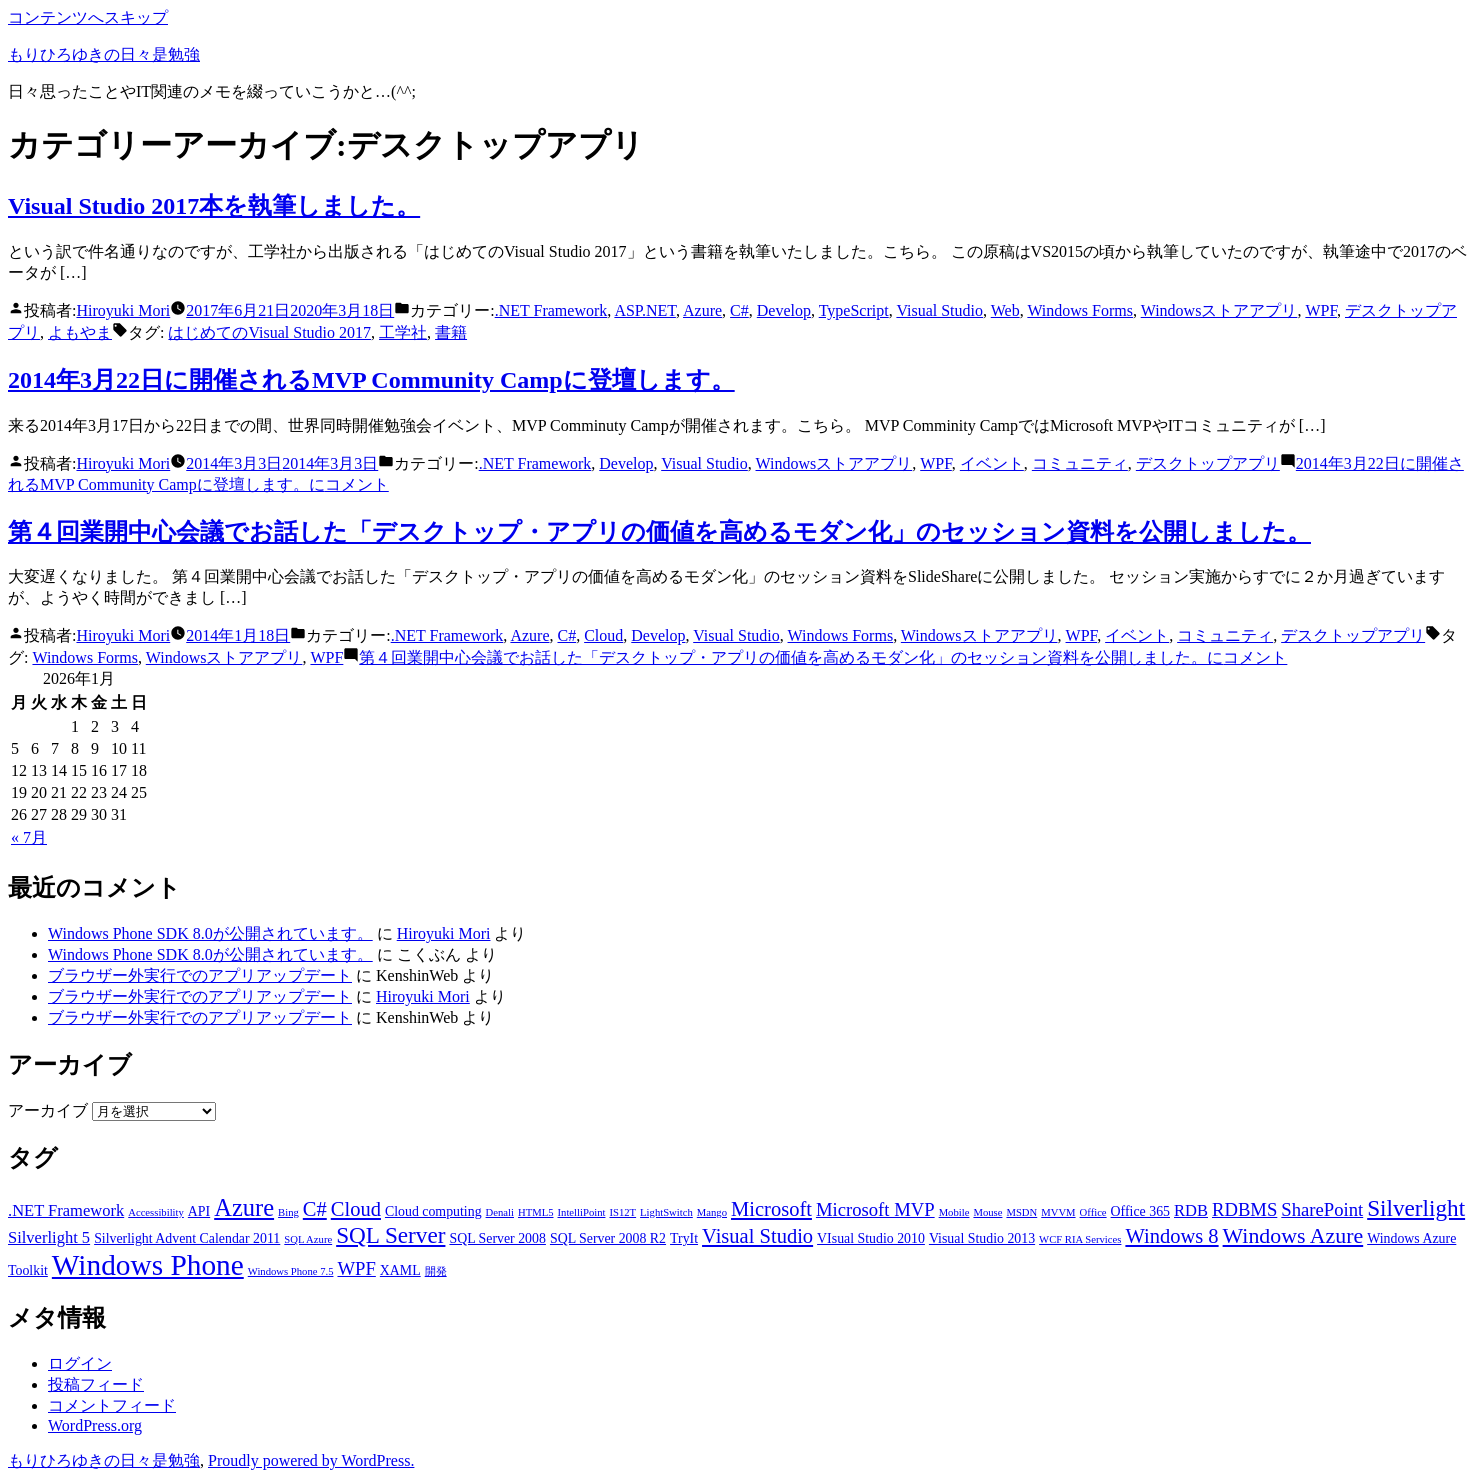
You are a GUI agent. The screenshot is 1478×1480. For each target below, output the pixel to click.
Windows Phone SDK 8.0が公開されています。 (210, 933)
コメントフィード (112, 1405)
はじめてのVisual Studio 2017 (269, 332)
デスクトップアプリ (1208, 463)
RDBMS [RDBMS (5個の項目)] (1244, 1209)
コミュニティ (1080, 463)
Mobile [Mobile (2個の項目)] (954, 1212)
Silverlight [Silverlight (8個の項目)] (1416, 1208)
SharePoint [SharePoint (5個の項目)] (1322, 1209)
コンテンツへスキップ (88, 17)
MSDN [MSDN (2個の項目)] (1021, 1212)
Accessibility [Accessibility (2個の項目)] (156, 1212)
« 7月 (29, 837)
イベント (992, 463)
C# (739, 310)
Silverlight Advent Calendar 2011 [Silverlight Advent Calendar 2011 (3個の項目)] (187, 1238)
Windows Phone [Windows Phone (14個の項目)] (148, 1265)
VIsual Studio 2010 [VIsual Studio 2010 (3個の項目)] (871, 1238)
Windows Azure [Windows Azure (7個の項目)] (1293, 1236)
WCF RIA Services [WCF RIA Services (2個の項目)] (1080, 1239)
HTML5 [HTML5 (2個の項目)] (536, 1212)
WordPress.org (95, 1425)
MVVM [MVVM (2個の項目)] (1058, 1212)
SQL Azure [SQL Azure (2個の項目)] (308, 1239)
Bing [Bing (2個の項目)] (288, 1212)
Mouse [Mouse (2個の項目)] (987, 1212)
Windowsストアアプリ (1219, 310)
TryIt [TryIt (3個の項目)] (684, 1238)
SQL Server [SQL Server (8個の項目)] (390, 1235)
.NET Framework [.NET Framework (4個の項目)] (66, 1210)
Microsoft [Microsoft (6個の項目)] (771, 1209)
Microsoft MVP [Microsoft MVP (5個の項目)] (875, 1209)
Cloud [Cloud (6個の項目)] (356, 1209)
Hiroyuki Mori (123, 310)
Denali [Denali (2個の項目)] (500, 1212)
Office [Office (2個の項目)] (1093, 1212)
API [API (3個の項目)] (199, 1211)
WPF (1321, 310)
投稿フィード (96, 1384)
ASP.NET (645, 310)
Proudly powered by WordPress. (311, 1460)
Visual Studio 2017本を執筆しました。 (214, 206)
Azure (702, 310)
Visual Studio (939, 310)
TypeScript (854, 310)
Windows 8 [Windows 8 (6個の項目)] (1171, 1236)
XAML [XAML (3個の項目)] (400, 1270)
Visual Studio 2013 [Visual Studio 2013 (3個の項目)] (982, 1238)
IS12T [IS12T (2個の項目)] (622, 1212)
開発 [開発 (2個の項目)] (436, 1271)
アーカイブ (48, 1110)
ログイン (80, 1363)
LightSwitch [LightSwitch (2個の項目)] (666, 1212)
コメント (823, 657)
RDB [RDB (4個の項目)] (1191, 1210)
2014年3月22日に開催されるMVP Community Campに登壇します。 (371, 380)
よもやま (80, 332)
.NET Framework (551, 310)
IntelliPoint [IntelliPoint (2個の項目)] (582, 1212)
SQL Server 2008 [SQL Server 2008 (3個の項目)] (497, 1238)
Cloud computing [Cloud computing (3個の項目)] (433, 1211)
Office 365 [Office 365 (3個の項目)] (1140, 1211)
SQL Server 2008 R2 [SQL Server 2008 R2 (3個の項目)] (608, 1238)
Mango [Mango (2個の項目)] (712, 1212)
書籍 (451, 332)
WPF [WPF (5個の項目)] (356, 1268)
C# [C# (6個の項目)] (315, 1209)
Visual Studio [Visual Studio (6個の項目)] (757, 1236)
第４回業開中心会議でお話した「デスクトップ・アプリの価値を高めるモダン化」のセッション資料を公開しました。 (659, 532)
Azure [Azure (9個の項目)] (244, 1207)
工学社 (403, 332)
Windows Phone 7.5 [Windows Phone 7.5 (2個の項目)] (291, 1271)
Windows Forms (1080, 310)
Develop (784, 310)
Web (1005, 310)
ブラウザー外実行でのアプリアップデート (200, 975)
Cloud (603, 635)
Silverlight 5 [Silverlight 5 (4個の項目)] (49, 1237)
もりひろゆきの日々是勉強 (104, 54)
